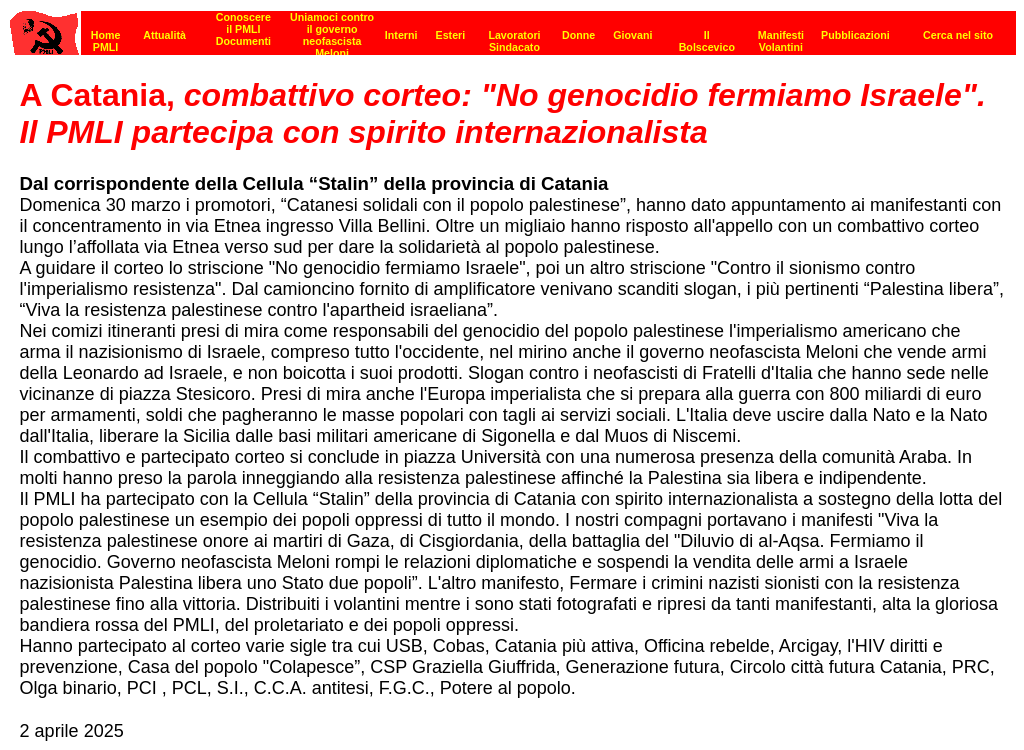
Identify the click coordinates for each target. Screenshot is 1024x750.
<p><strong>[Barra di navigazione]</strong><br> (513, 27)
